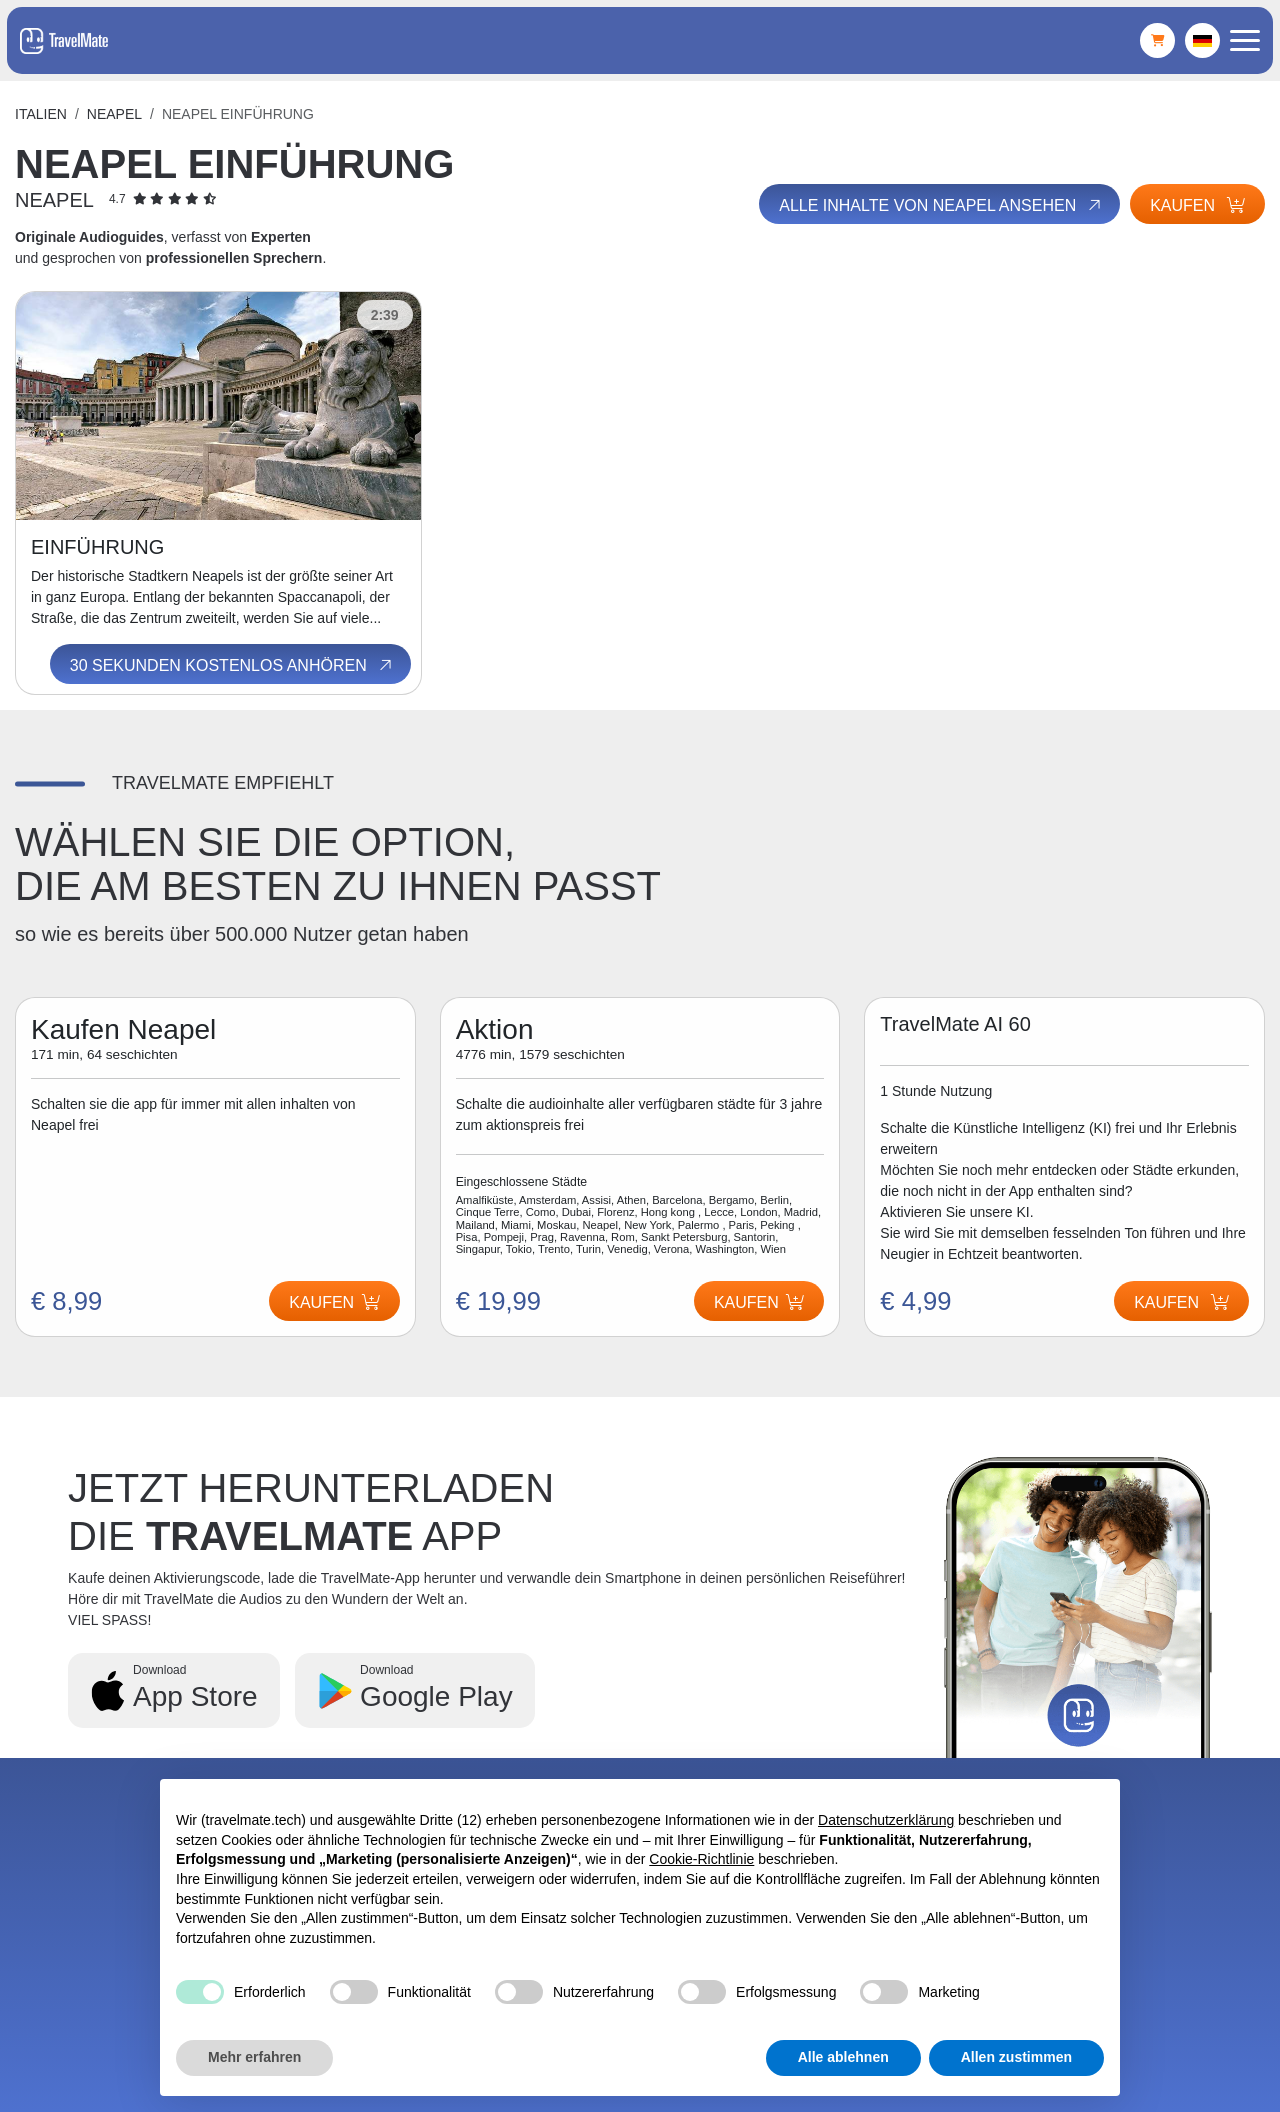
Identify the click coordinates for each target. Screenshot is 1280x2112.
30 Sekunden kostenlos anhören (232, 665)
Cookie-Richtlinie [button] (701, 1859)
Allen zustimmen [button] (1016, 2057)
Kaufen (1197, 205)
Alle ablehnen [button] (843, 2057)
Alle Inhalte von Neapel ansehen (941, 205)
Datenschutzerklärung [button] (886, 1820)
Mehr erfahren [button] (254, 2057)
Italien (41, 114)
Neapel (114, 114)
